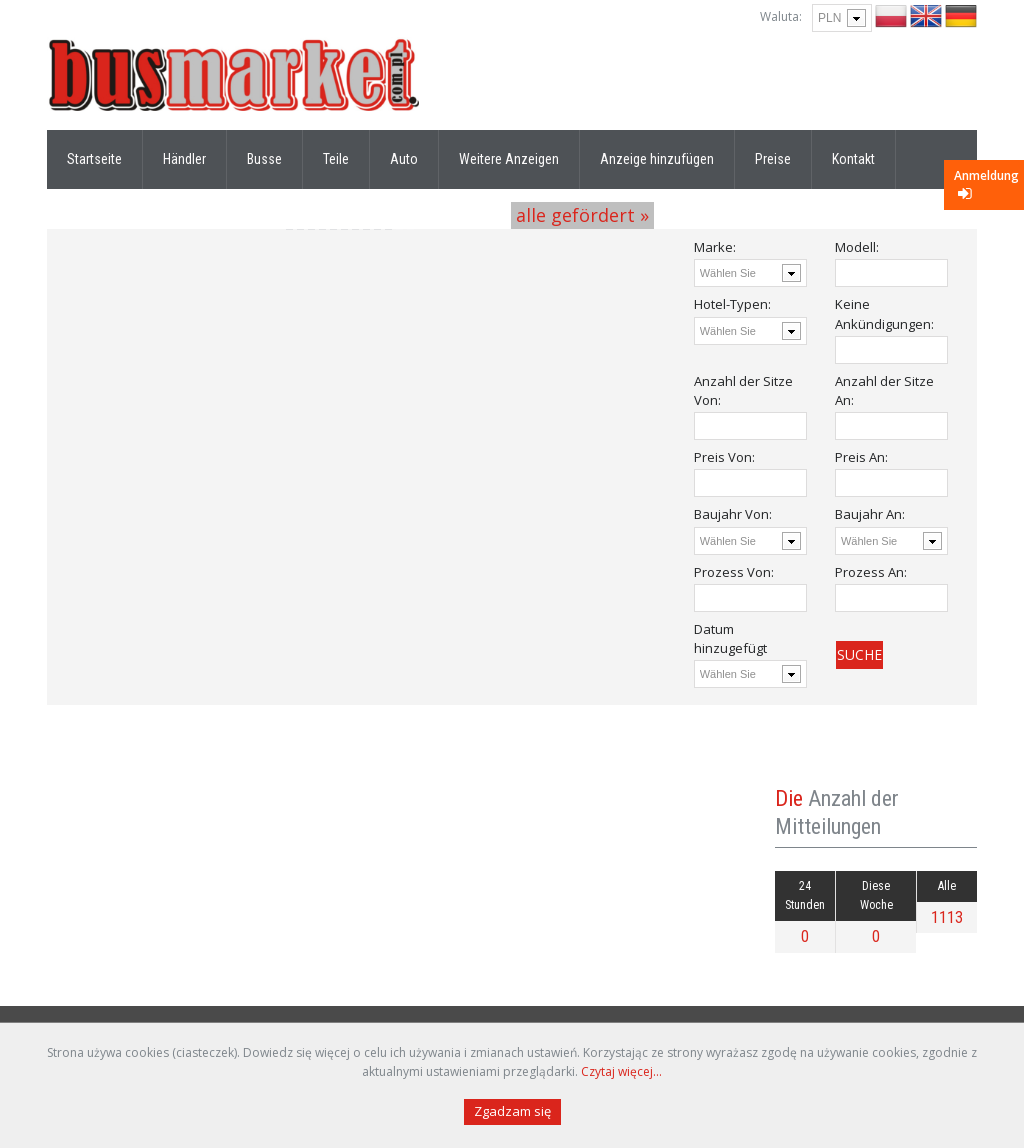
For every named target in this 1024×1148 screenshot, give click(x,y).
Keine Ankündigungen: (884, 313)
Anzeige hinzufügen (657, 159)
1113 (947, 917)
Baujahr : (733, 514)
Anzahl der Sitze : (743, 390)
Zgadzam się (512, 1111)
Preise (773, 159)
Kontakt (853, 159)
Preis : (724, 457)
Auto (404, 159)
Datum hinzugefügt (730, 638)
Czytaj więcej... (621, 1071)
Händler (184, 159)
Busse (264, 159)
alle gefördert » (582, 215)
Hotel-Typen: (732, 304)
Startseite (94, 159)
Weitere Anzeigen (509, 159)
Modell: (857, 247)
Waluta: (781, 16)
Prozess (734, 572)
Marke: (715, 247)
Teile (336, 159)
